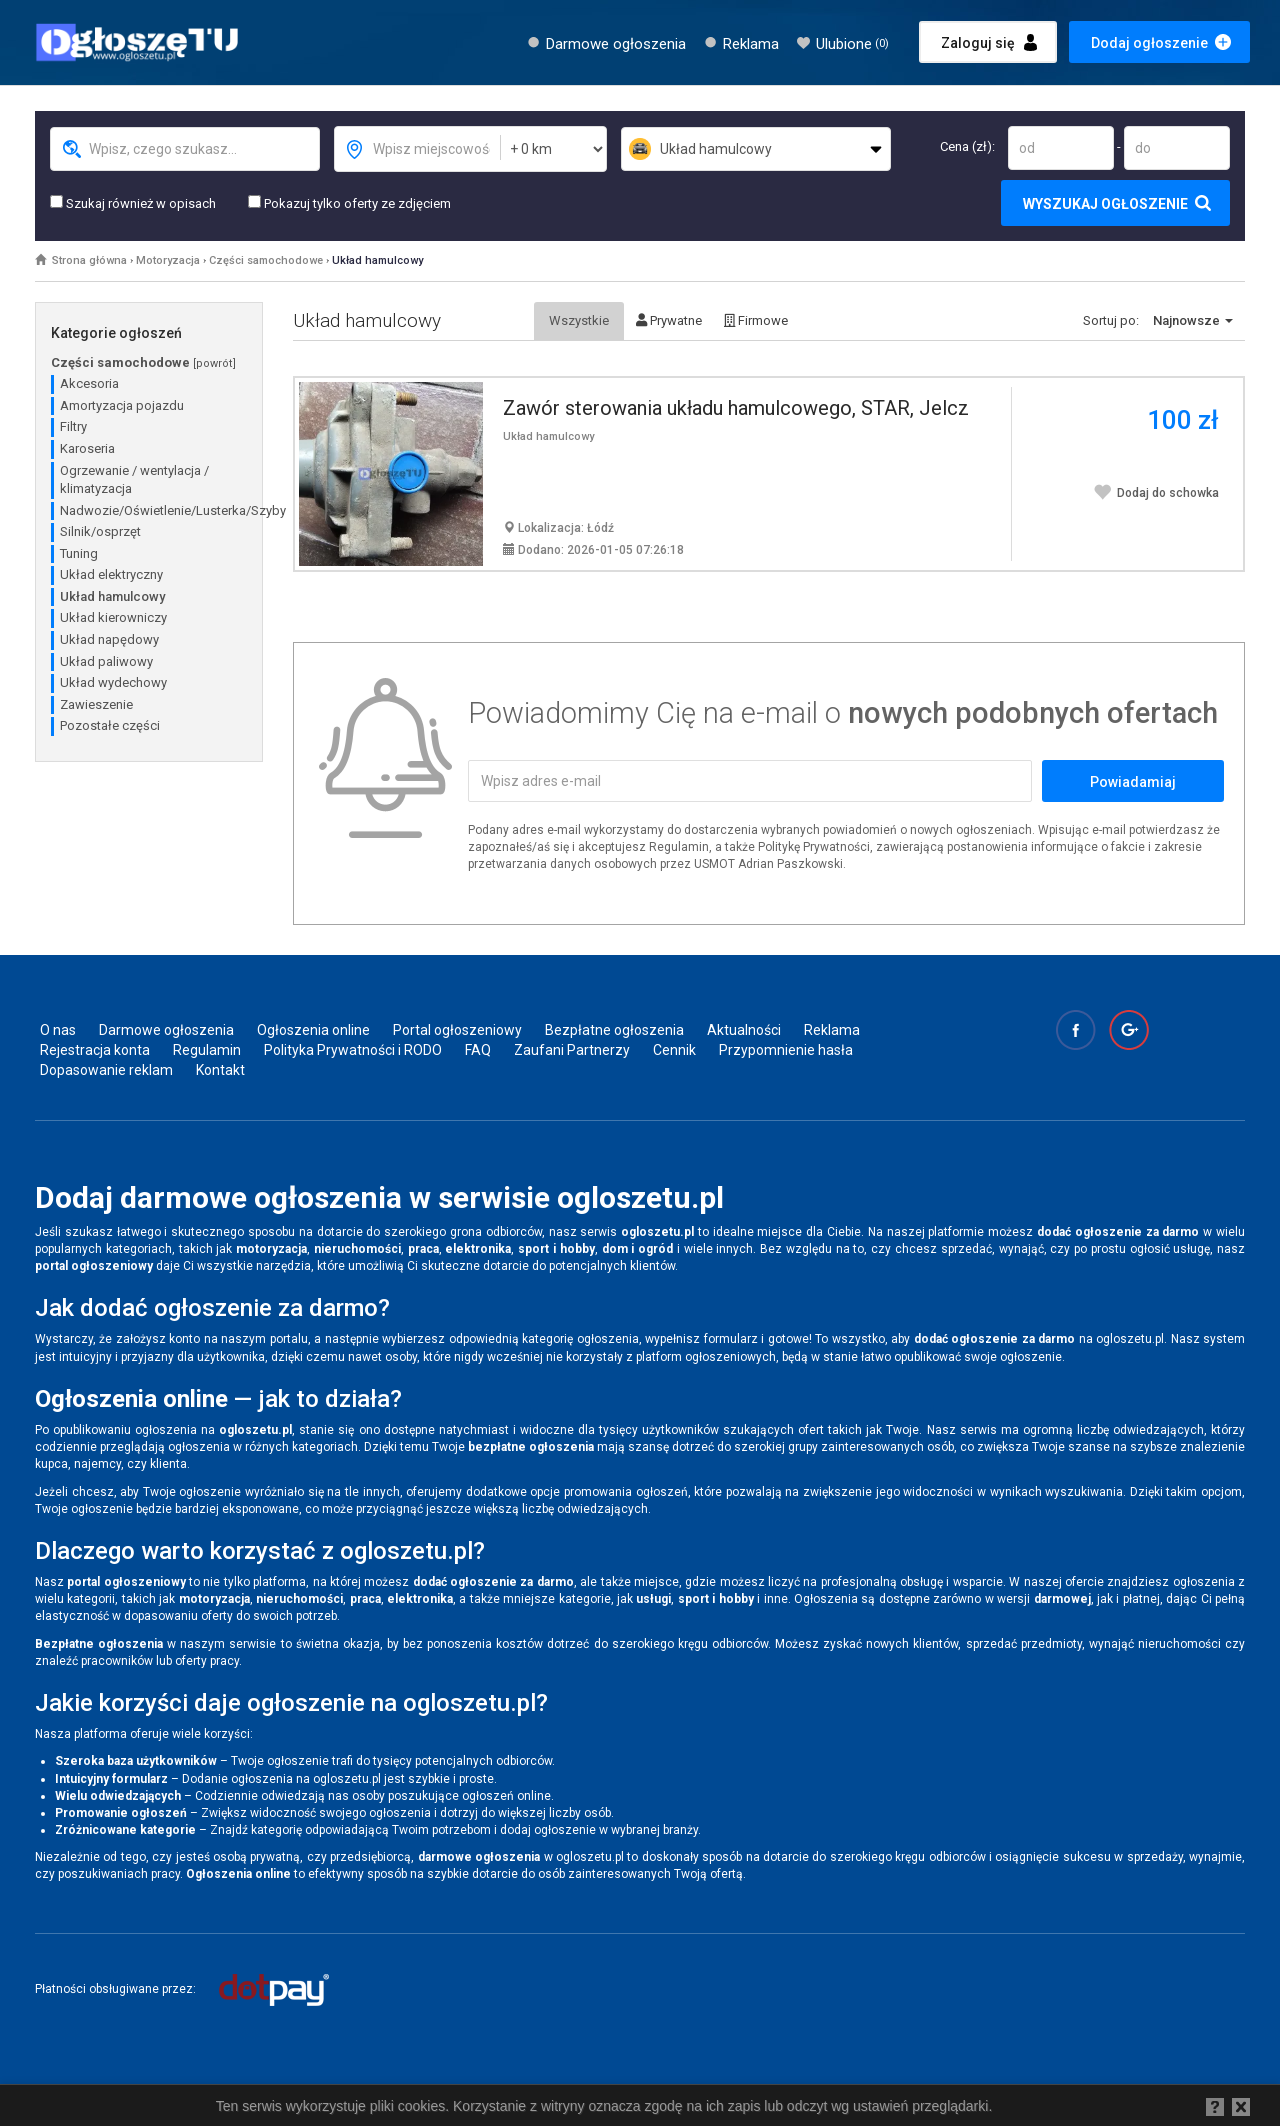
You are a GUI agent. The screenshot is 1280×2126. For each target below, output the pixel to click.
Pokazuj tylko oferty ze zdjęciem (349, 203)
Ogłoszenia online (313, 1030)
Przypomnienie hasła (786, 1050)
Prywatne (669, 320)
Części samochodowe (266, 260)
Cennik (674, 1050)
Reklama (751, 44)
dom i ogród (638, 1249)
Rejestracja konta (95, 1050)
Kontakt (220, 1070)
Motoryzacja (168, 260)
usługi (653, 1599)
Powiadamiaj (1133, 782)
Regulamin (207, 1050)
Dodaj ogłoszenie (1149, 43)
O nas (58, 1030)
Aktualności (744, 1030)
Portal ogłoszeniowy (457, 1030)
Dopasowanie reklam (106, 1070)
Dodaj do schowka (1156, 493)
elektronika (478, 1249)
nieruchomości (357, 1249)
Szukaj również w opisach (133, 203)
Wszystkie (579, 320)
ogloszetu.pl (657, 1232)
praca (423, 1249)
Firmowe (756, 320)
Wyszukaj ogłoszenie (1105, 204)
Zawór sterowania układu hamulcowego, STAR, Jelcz (736, 408)
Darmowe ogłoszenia (616, 44)
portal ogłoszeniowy (94, 1266)
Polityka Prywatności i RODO (353, 1050)
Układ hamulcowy (377, 260)
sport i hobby (556, 1249)
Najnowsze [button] (1193, 320)
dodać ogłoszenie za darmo (1118, 1232)
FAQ (478, 1050)
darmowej (1062, 1599)
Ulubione (852, 44)
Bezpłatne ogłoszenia (614, 1030)
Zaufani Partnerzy (572, 1050)
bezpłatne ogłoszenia (531, 1447)
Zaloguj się (978, 43)
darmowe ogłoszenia (479, 1857)
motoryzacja (271, 1249)
